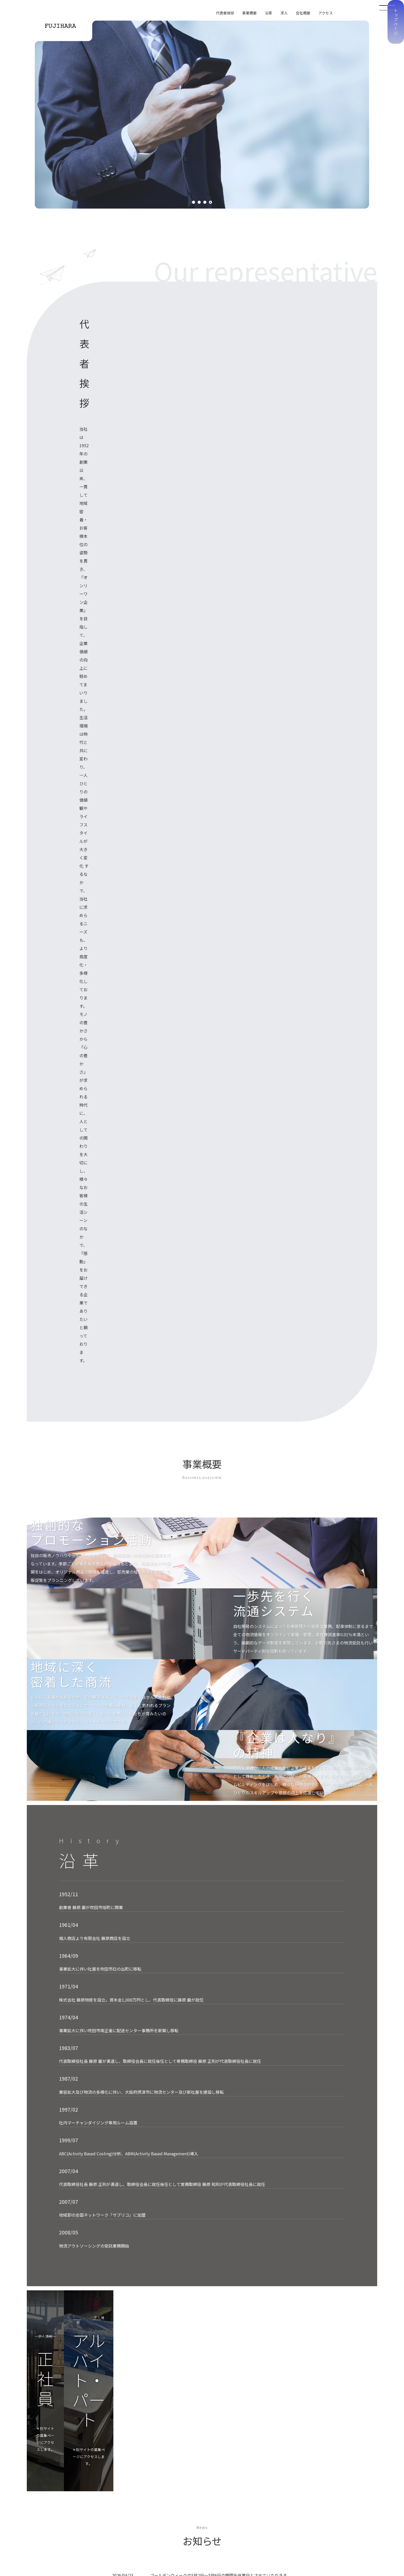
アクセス (325, 12)
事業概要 (249, 12)
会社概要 (303, 12)
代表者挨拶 (225, 12)
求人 (284, 12)
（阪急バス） (123, 2271)
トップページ (396, 102)
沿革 (268, 12)
